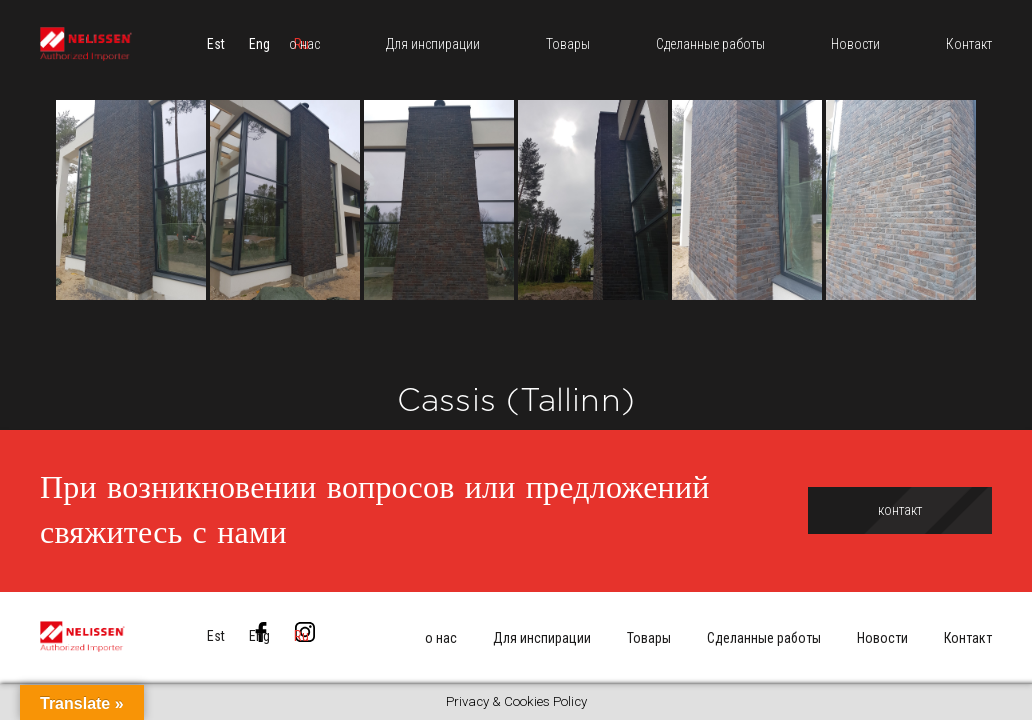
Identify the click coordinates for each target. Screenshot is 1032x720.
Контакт (968, 638)
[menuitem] (216, 45)
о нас (441, 638)
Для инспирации (542, 638)
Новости (882, 638)
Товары (649, 638)
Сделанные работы (764, 638)
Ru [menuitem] (301, 636)
